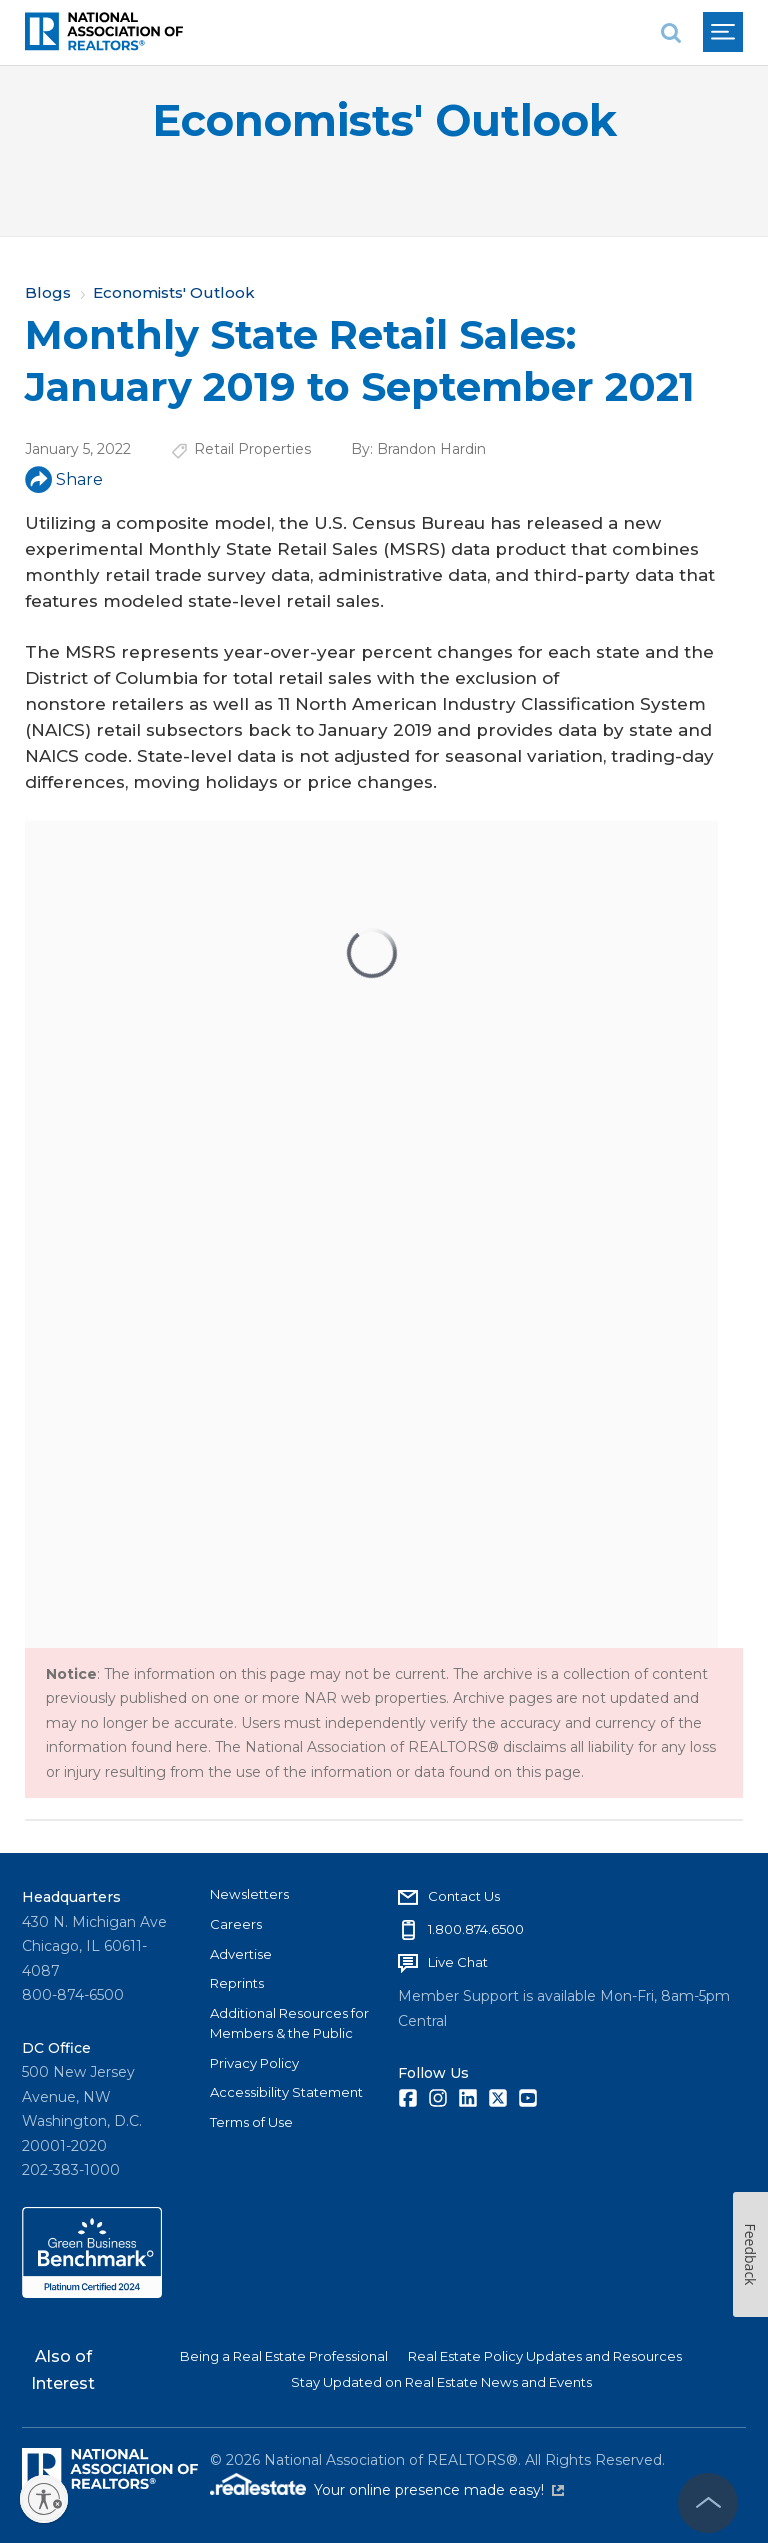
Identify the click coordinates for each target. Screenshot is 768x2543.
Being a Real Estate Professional (284, 2356)
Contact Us (464, 1896)
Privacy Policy (254, 2063)
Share (64, 479)
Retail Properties (252, 449)
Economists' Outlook (384, 120)
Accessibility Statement (286, 2092)
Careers (236, 1924)
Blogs (48, 292)
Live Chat (458, 1962)
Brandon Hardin (431, 449)
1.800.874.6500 (476, 1929)
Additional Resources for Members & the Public (289, 2023)
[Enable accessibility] (44, 2499)
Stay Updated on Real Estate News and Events (441, 2382)
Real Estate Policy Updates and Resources (545, 2356)
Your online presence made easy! (439, 2490)
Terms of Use (251, 2122)
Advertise (241, 1954)
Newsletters (249, 1894)
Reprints (237, 1983)
